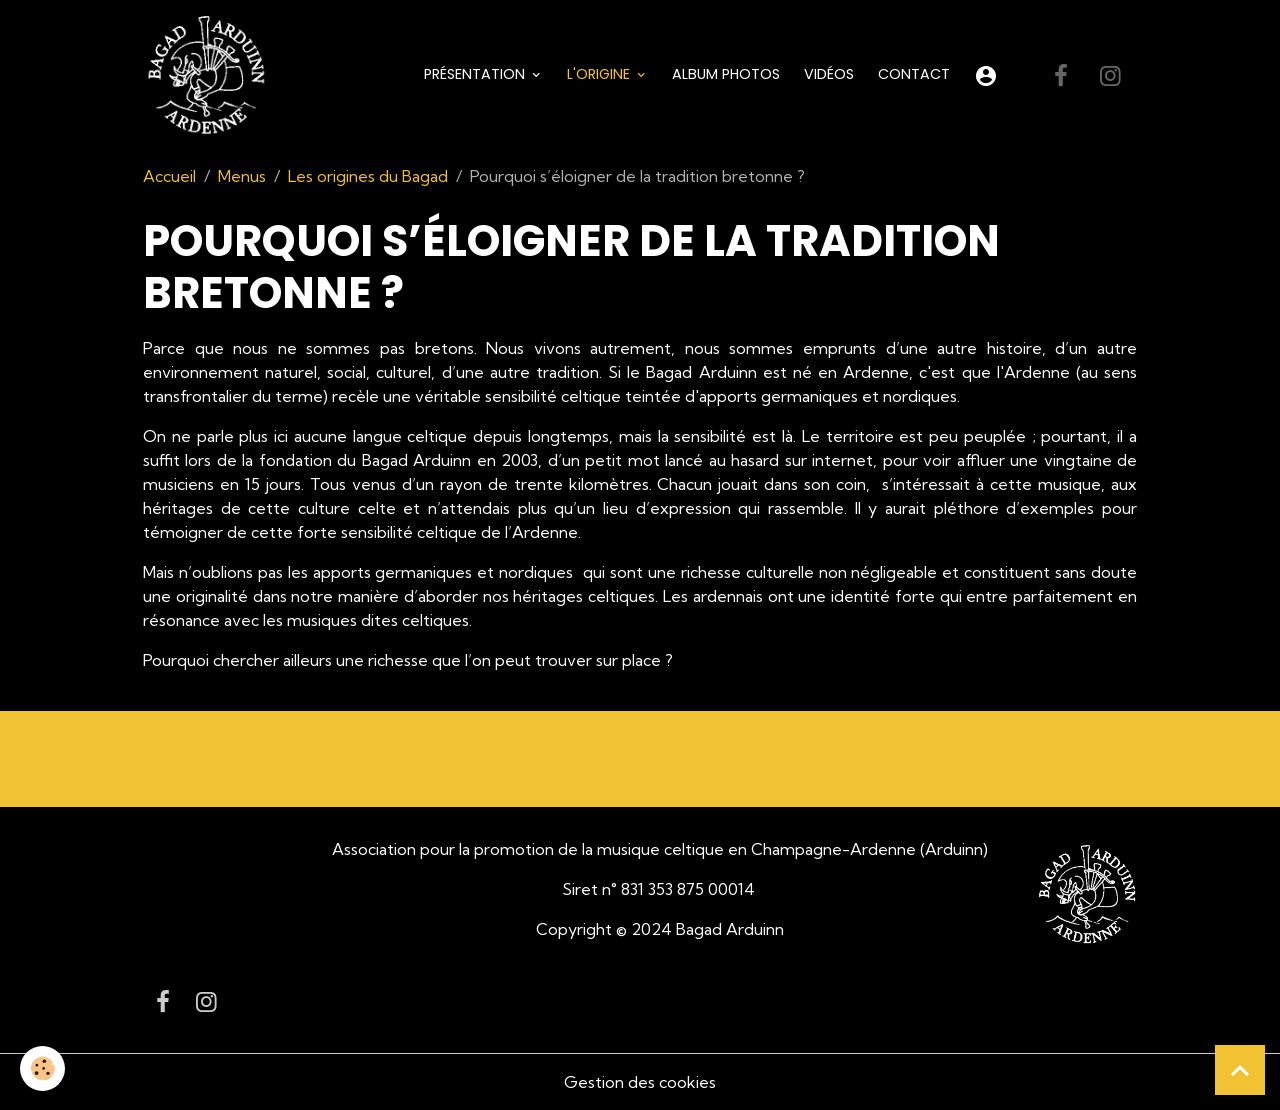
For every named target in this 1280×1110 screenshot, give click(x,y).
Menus (242, 176)
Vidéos (829, 74)
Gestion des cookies (640, 1082)
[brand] (210, 76)
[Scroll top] (1240, 1070)
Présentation (476, 74)
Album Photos (726, 74)
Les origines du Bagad (368, 176)
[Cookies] (42, 1068)
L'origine (600, 74)
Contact (914, 74)
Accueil (169, 176)
